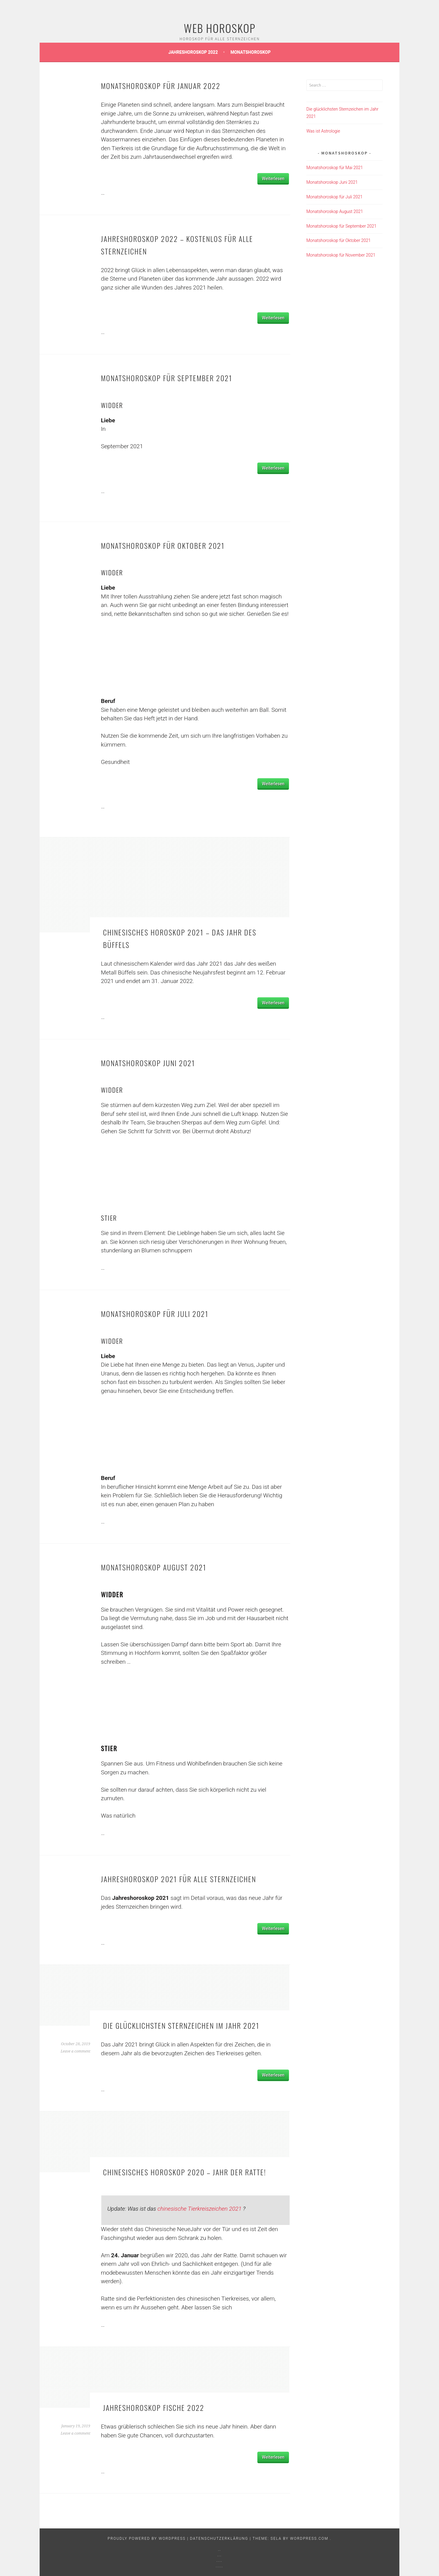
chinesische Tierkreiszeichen (200, 2208)
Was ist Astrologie (323, 131)
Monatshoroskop (250, 52)
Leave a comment (75, 2051)
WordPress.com (310, 2538)
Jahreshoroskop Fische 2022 (153, 2407)
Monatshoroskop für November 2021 (340, 255)
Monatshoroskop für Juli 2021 (155, 1313)
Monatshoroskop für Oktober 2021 (163, 545)
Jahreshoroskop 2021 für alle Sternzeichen (178, 1878)
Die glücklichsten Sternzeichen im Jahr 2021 (181, 2025)
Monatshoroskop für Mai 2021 (334, 167)
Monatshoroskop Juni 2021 (148, 1062)
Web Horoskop (219, 28)
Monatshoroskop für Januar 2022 (160, 85)
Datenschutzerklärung (220, 2538)
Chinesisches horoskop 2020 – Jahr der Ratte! (184, 2171)
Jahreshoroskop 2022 (193, 52)
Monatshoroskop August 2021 (153, 1567)
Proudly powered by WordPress (147, 2538)
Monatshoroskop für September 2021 (166, 377)
